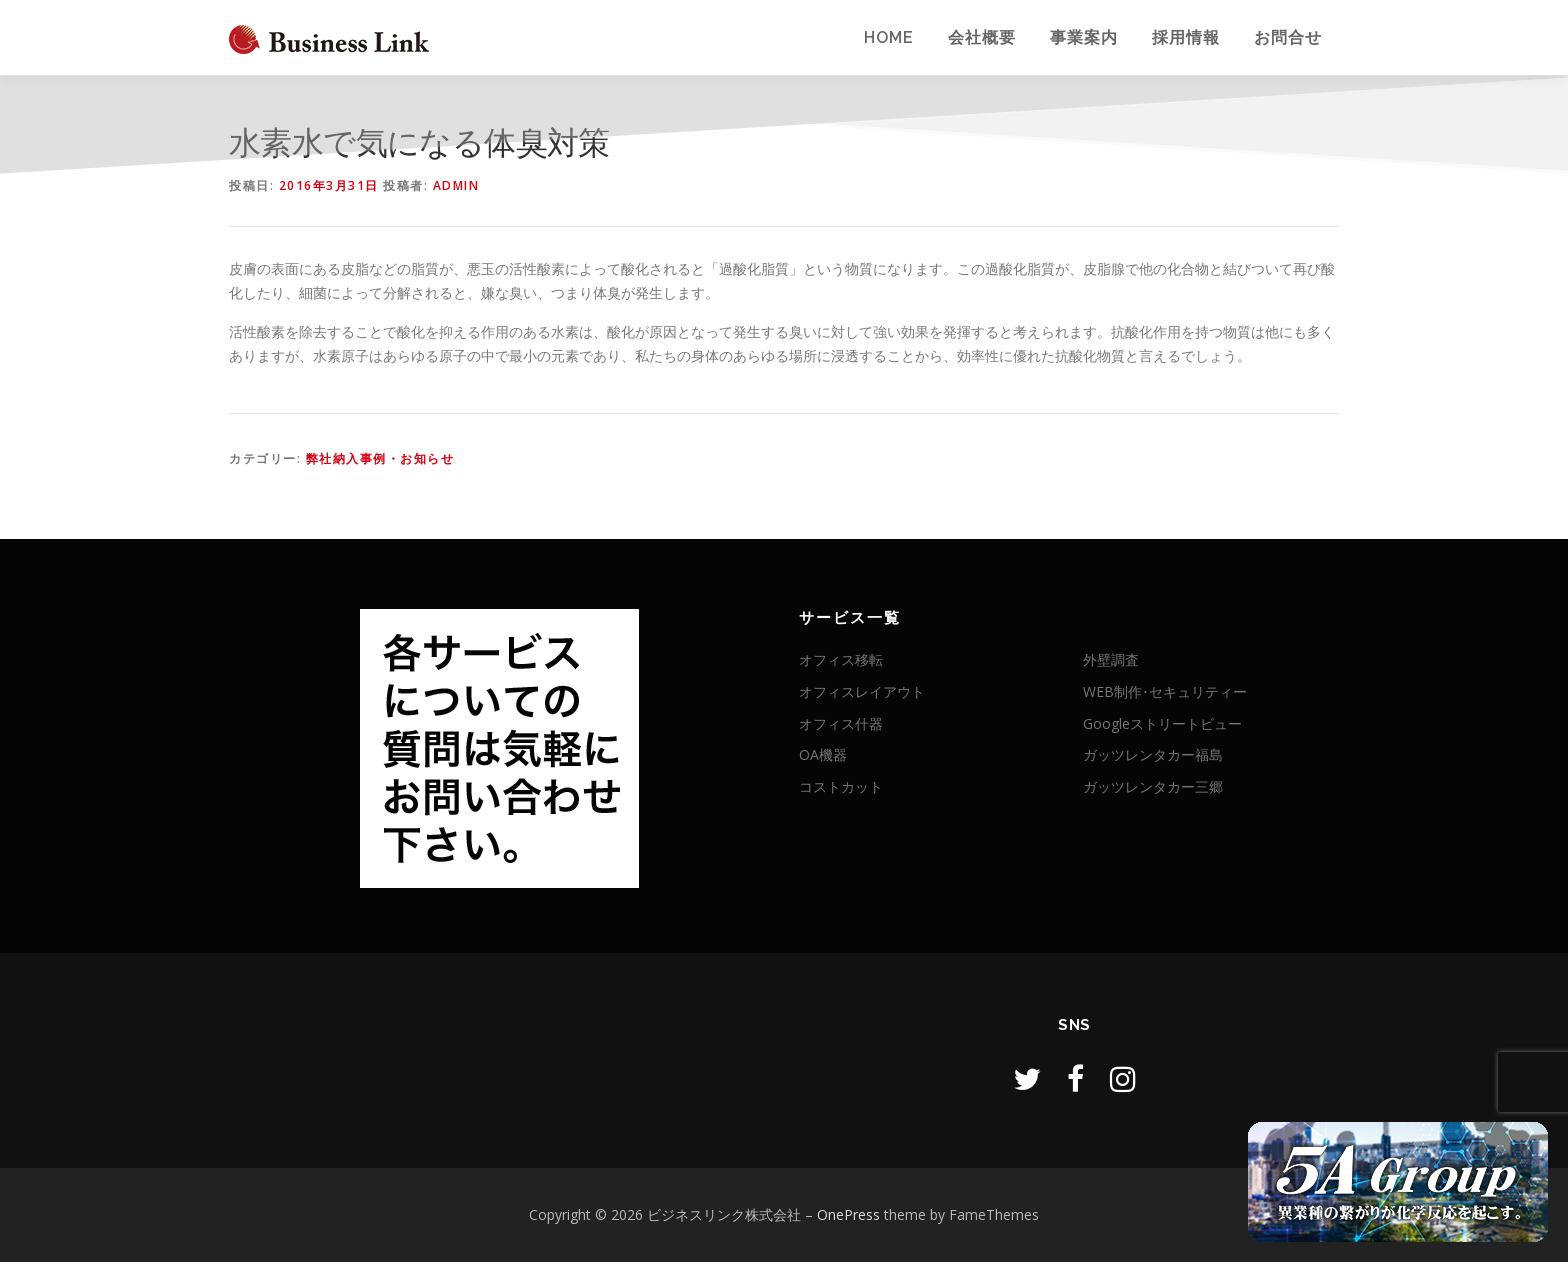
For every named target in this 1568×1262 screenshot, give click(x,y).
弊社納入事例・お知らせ (380, 458)
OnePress (848, 1214)
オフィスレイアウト (862, 691)
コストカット (841, 786)
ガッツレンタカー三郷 (1153, 786)
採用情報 (1186, 37)
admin (456, 185)
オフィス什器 (841, 723)
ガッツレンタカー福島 (1153, 754)
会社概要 (982, 37)
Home (889, 37)
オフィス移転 (841, 659)
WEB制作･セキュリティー (1165, 691)
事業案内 (1084, 37)
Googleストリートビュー (1162, 723)
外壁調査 (1111, 659)
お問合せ (1288, 37)
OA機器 (823, 754)
